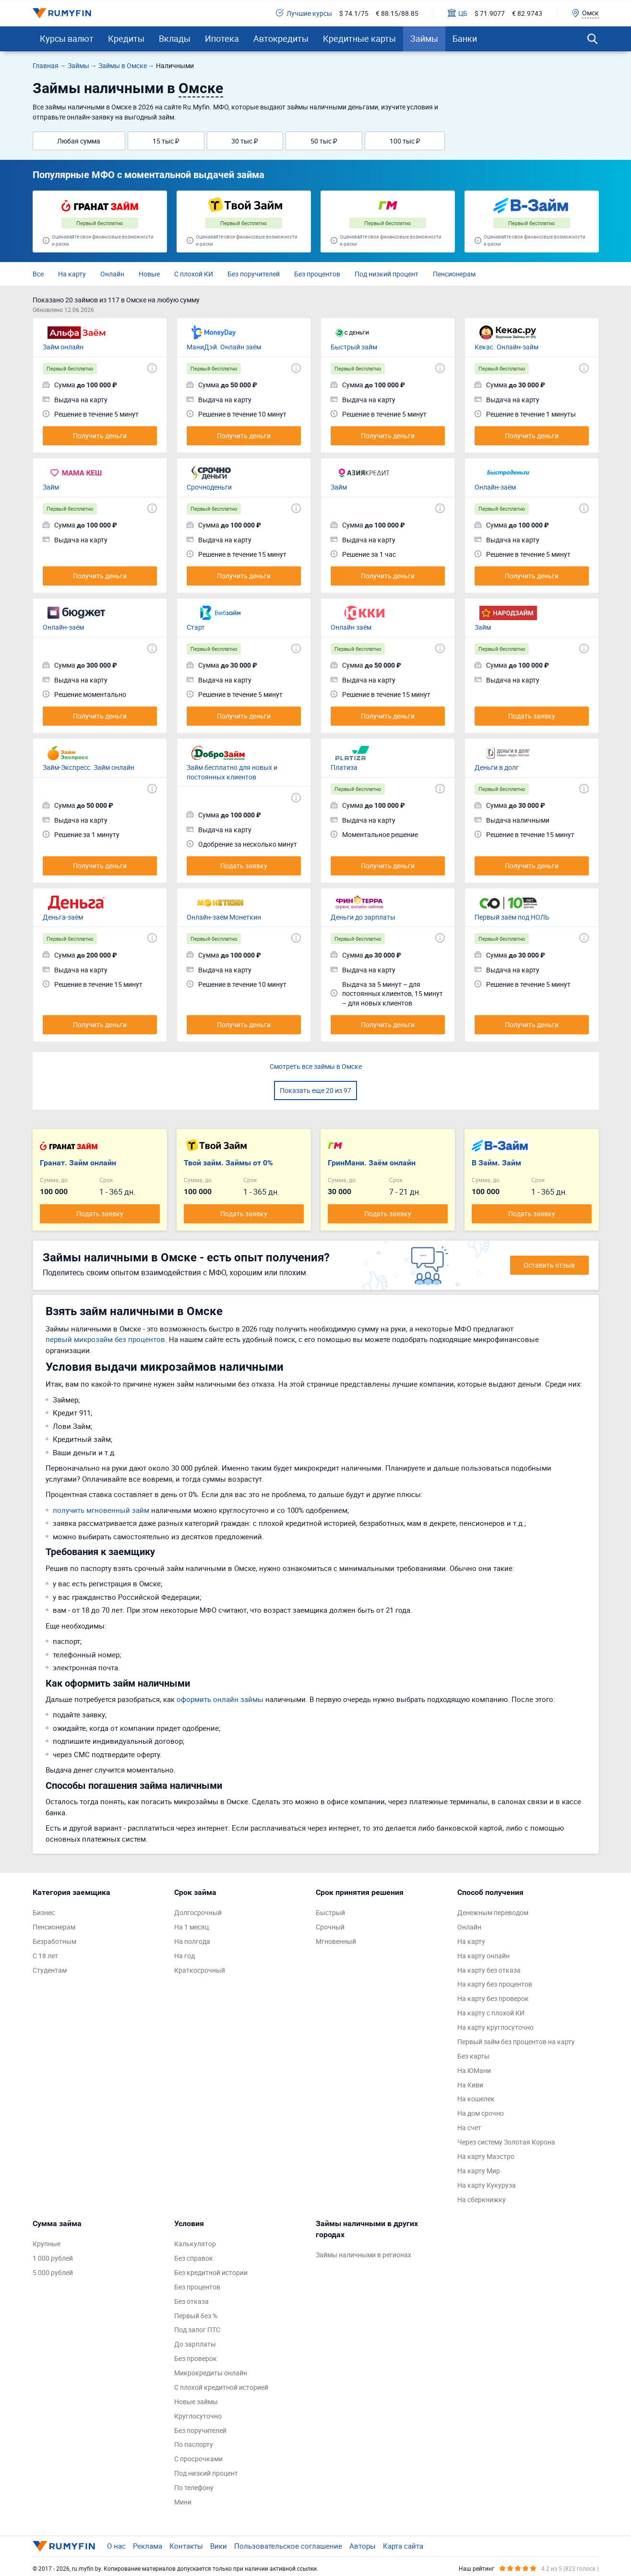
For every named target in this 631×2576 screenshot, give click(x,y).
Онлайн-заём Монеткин (224, 917)
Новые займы (196, 2401)
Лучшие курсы (304, 13)
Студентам (50, 1970)
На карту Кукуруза (486, 2185)
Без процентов (317, 273)
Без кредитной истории (211, 2272)
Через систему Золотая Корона (506, 2141)
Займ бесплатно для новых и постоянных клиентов (232, 772)
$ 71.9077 (490, 13)
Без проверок (195, 2358)
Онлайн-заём (495, 486)
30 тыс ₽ (244, 140)
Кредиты (126, 38)
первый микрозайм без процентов (105, 1339)
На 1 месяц (191, 1926)
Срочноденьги (209, 486)
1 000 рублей (53, 2258)
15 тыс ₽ (166, 140)
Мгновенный (336, 1941)
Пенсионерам (454, 273)
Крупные (46, 2243)
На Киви (470, 2084)
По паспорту (193, 2444)
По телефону (194, 2487)
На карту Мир (478, 2170)
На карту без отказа (489, 1970)
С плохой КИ (193, 273)
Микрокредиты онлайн (210, 2372)
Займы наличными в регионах (363, 2254)
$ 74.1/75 (354, 13)
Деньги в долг (497, 767)
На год (184, 1955)
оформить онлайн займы (220, 1699)
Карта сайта (403, 2546)
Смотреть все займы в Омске (316, 1066)
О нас (116, 2546)
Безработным (54, 1941)
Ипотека (222, 38)
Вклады (174, 38)
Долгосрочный (198, 1912)
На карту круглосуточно (495, 2027)
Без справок (193, 2258)
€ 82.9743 (527, 13)
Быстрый (330, 1912)
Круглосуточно (198, 2415)
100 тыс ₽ (405, 140)
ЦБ (457, 13)
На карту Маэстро (485, 2156)
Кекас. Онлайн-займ (506, 346)
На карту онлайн (483, 1955)
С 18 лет (45, 1955)
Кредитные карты (359, 38)
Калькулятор (195, 2243)
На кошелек (476, 2098)
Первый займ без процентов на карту (516, 2041)
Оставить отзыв (549, 1265)
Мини (182, 2501)
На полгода (192, 1941)
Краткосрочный (199, 1970)
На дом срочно (480, 2113)
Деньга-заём (63, 917)
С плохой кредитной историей (221, 2387)
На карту (72, 273)
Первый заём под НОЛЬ (512, 917)
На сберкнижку (481, 2199)
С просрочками (198, 2458)
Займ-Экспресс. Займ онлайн (88, 767)
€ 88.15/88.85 (397, 13)
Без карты (473, 2056)
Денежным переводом (492, 1912)
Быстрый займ (354, 346)
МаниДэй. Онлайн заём (224, 346)
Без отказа (191, 2301)
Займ (51, 486)
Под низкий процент (386, 273)
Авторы (362, 2546)
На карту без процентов (494, 1984)
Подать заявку (531, 715)
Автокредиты (281, 38)
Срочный (330, 1926)
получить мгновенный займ (101, 1510)
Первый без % (195, 2315)
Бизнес (44, 1912)
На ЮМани (474, 2070)
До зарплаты (195, 2343)
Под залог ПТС (197, 2329)
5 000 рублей (53, 2272)
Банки (464, 38)
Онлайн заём (351, 627)
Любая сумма (78, 140)
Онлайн (112, 273)
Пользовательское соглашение (288, 2546)
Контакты (186, 2546)
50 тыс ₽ (323, 140)
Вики (218, 2546)
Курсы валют (67, 38)
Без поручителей (253, 273)
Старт (196, 627)
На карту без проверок (493, 1998)
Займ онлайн (63, 346)
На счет (469, 2127)
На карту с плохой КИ (490, 2012)
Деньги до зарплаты (363, 917)
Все (38, 273)
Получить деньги (100, 435)
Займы (424, 38)
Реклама (147, 2546)
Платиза (344, 767)
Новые (149, 273)
